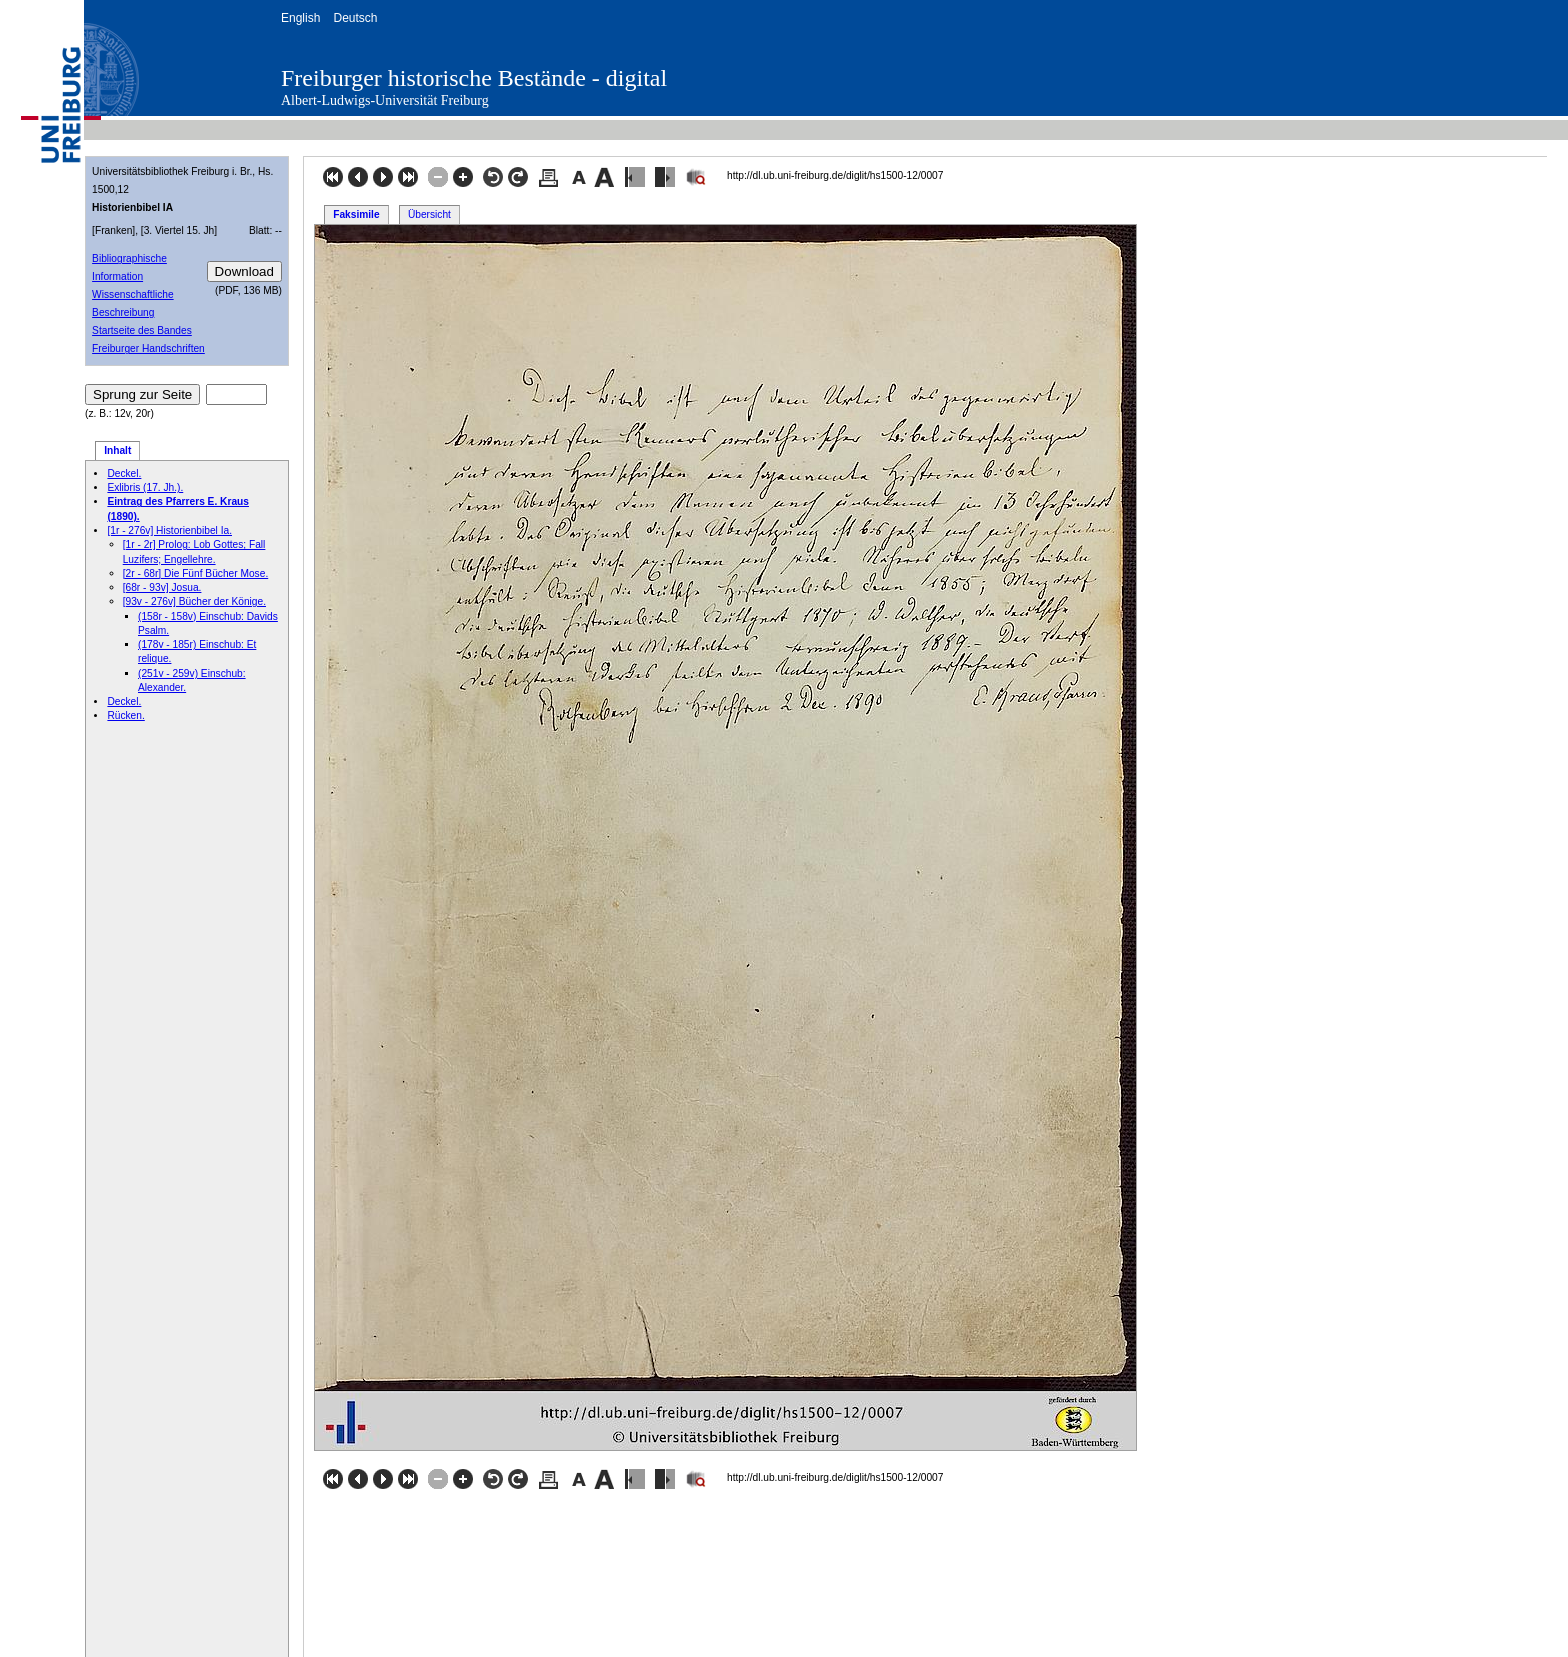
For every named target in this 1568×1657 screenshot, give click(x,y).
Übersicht (429, 214)
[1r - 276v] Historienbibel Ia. (169, 530)
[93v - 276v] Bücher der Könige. (194, 601)
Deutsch (355, 18)
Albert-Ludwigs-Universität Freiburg (385, 100)
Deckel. (124, 473)
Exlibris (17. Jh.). (145, 487)
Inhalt (117, 450)
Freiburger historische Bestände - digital (474, 78)
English (300, 18)
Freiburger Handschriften (148, 348)
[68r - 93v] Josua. (162, 587)
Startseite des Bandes (142, 330)
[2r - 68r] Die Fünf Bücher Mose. (196, 573)
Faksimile (356, 214)
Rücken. (125, 715)
